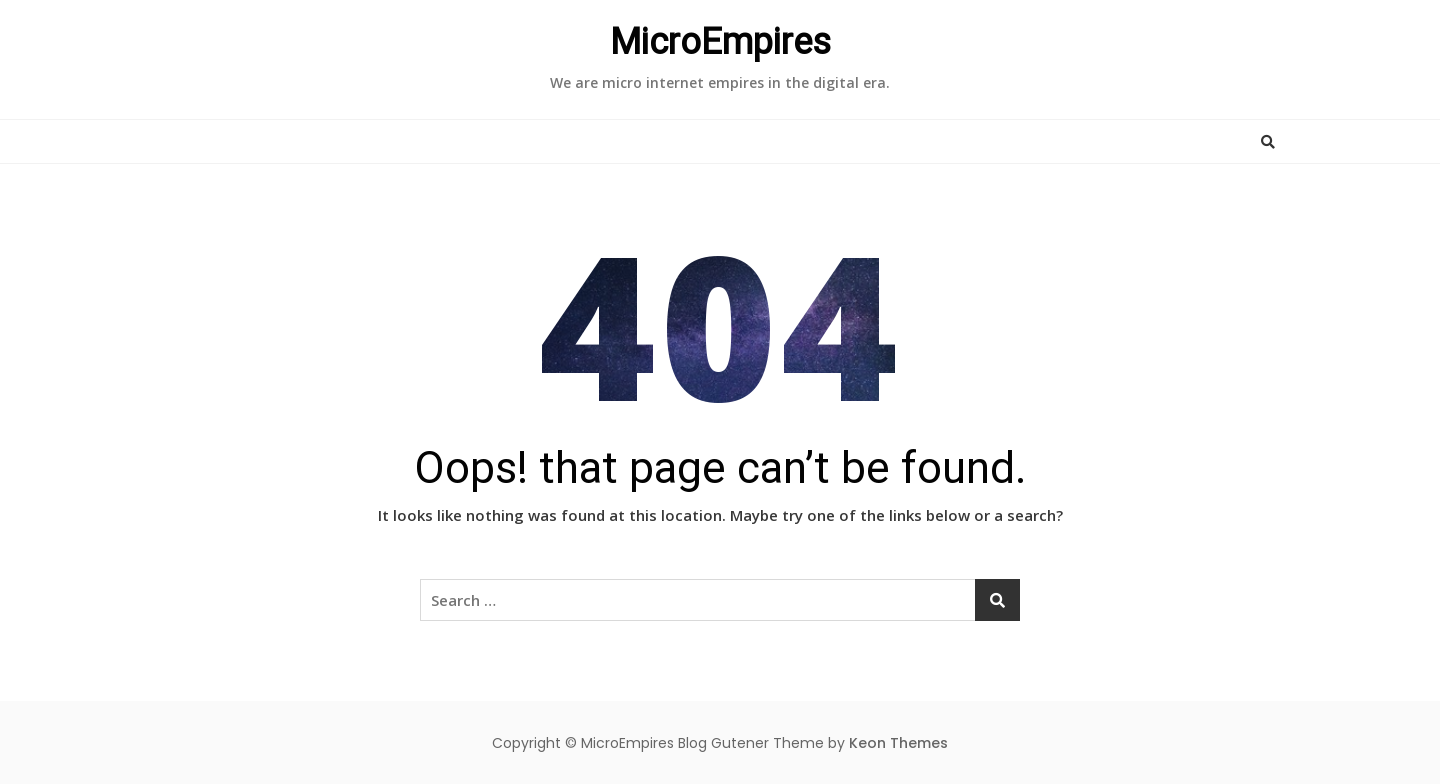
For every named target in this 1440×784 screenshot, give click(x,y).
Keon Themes (898, 743)
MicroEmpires (720, 42)
